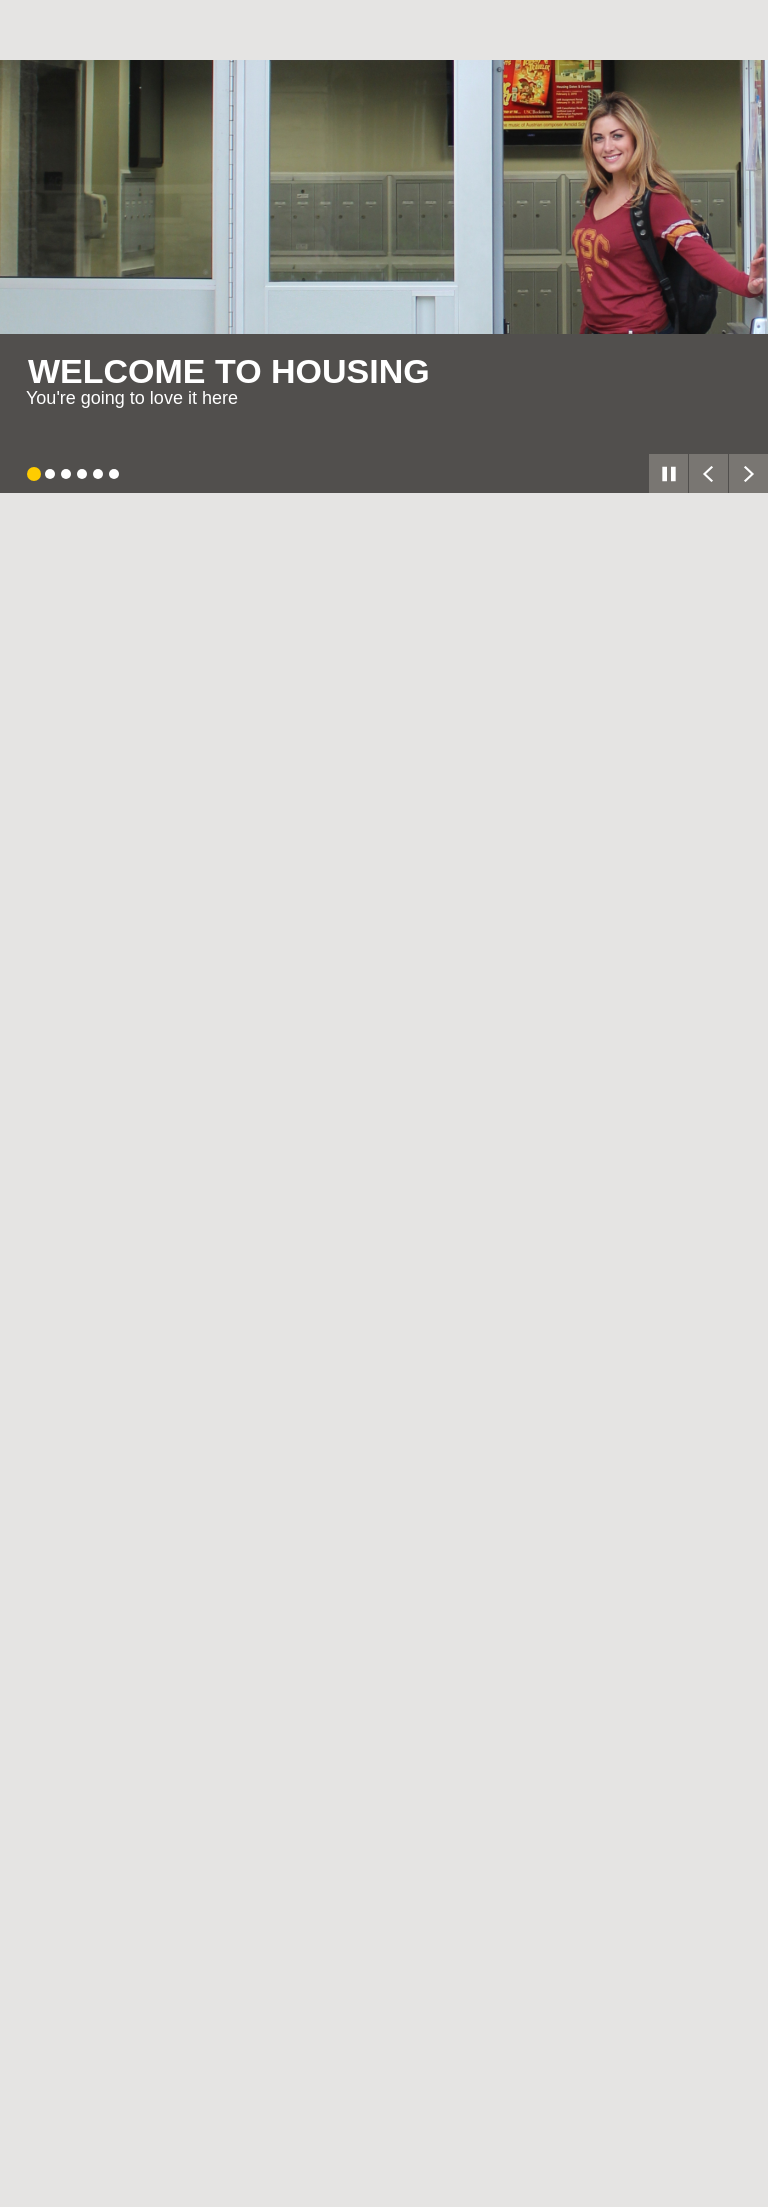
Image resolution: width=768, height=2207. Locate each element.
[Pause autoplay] (668, 473)
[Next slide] (748, 473)
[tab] (34, 474)
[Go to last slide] (708, 473)
